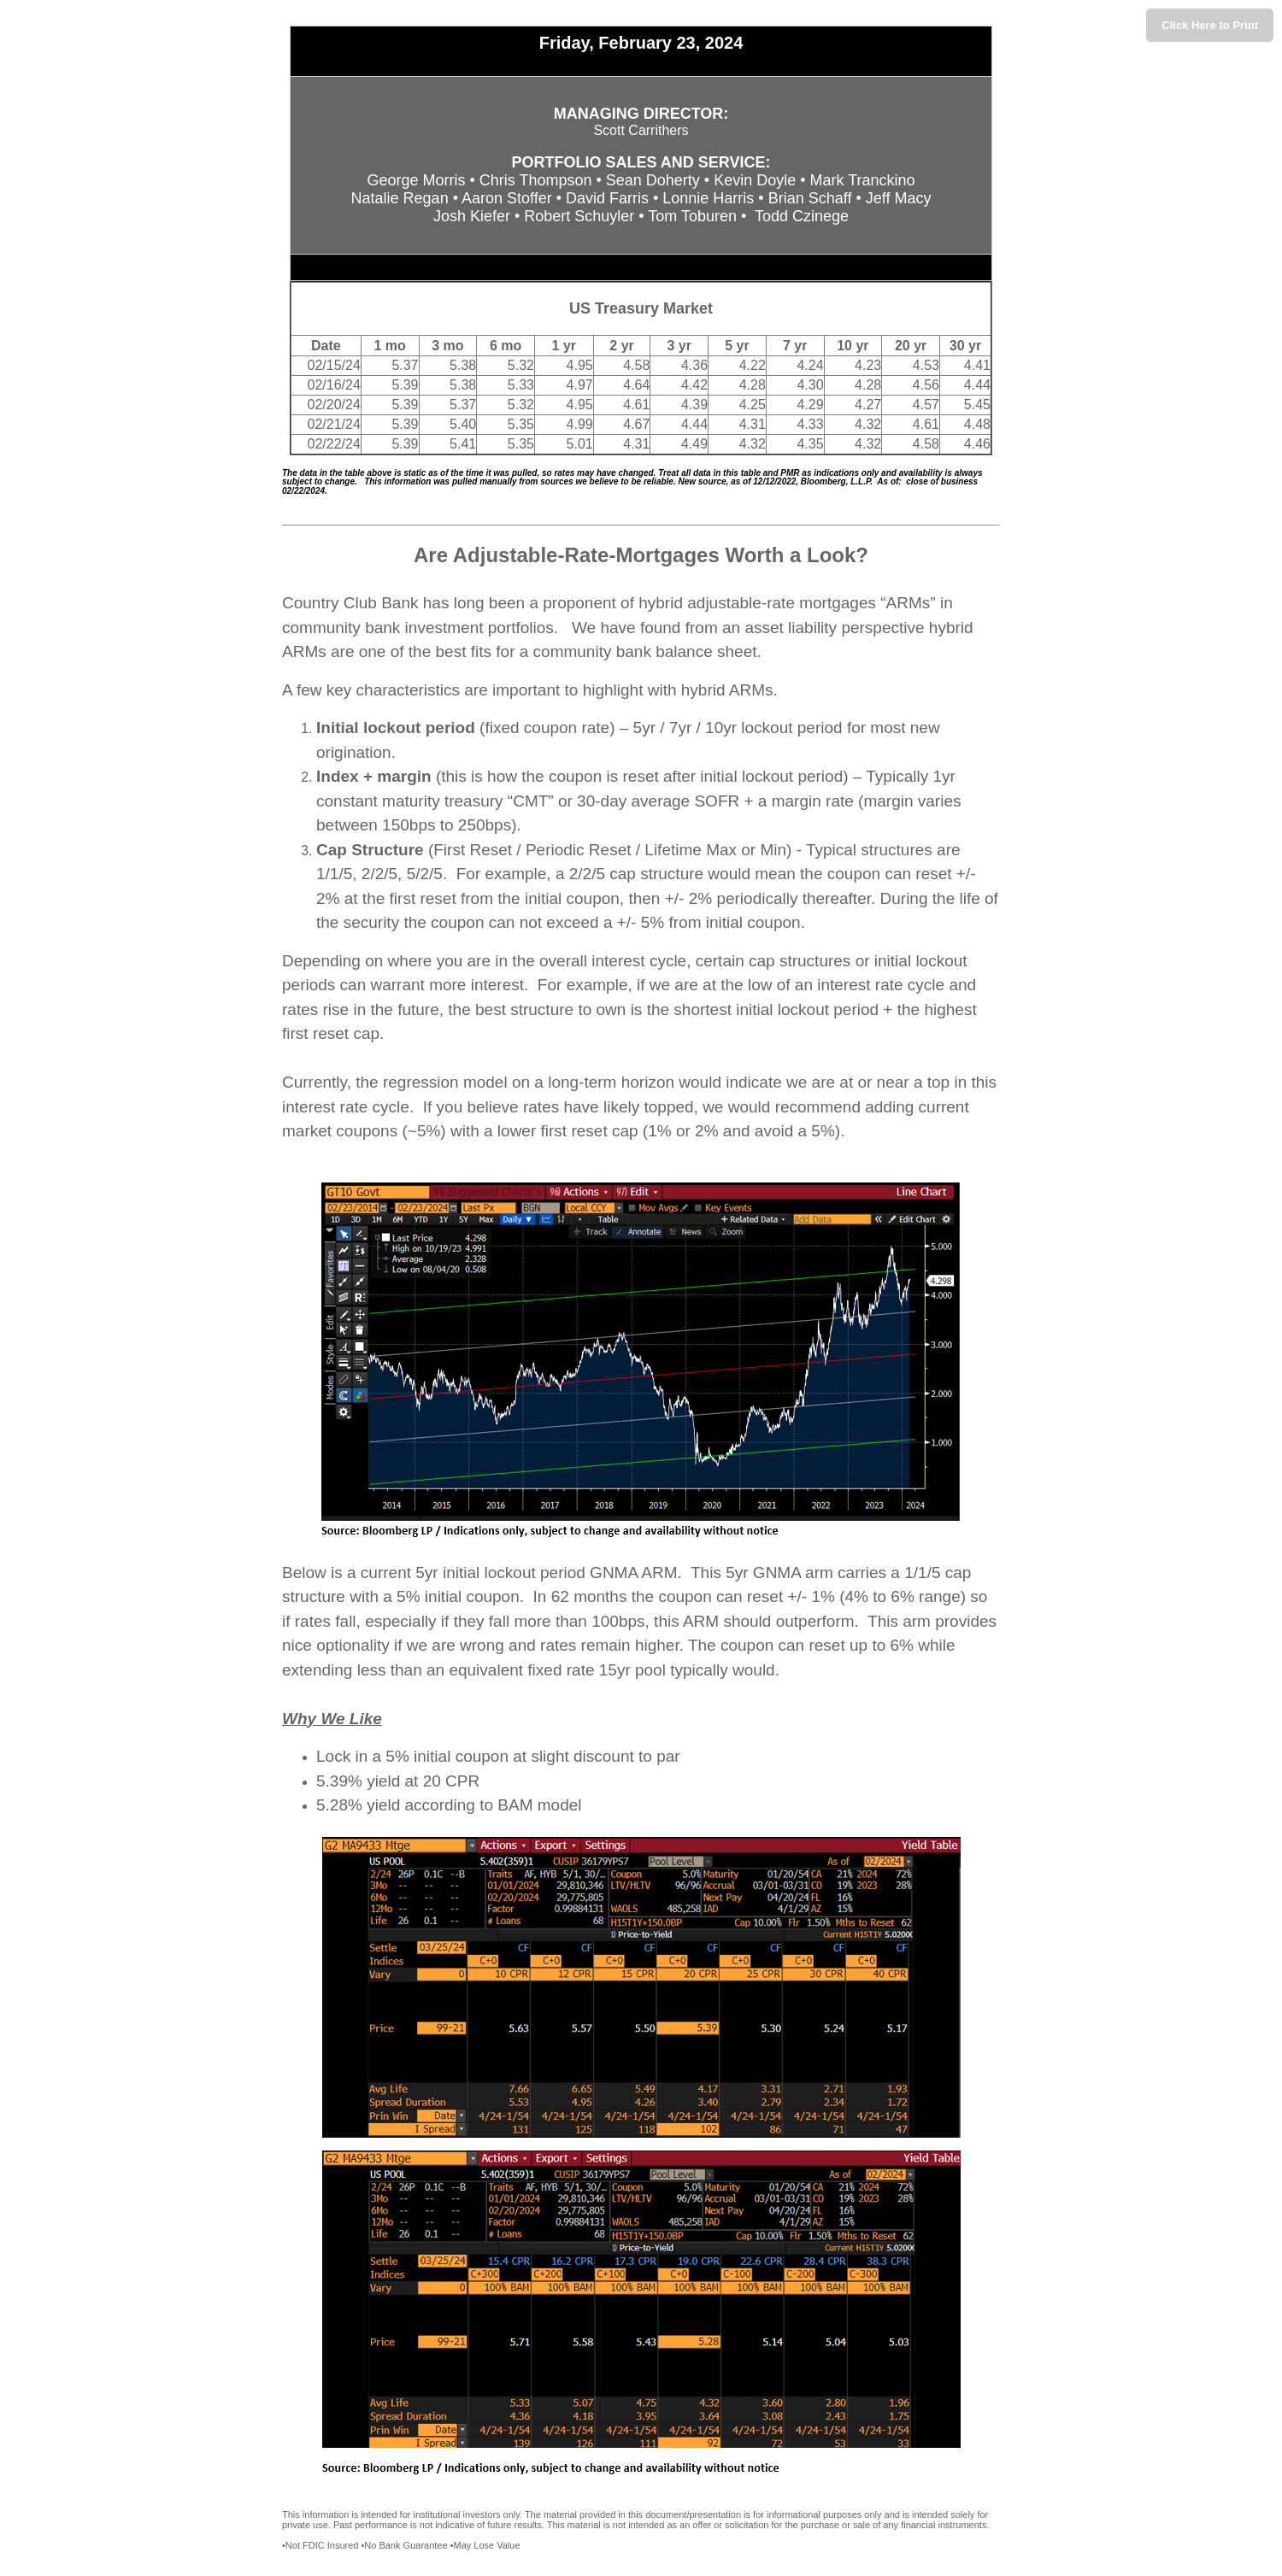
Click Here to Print (1209, 25)
